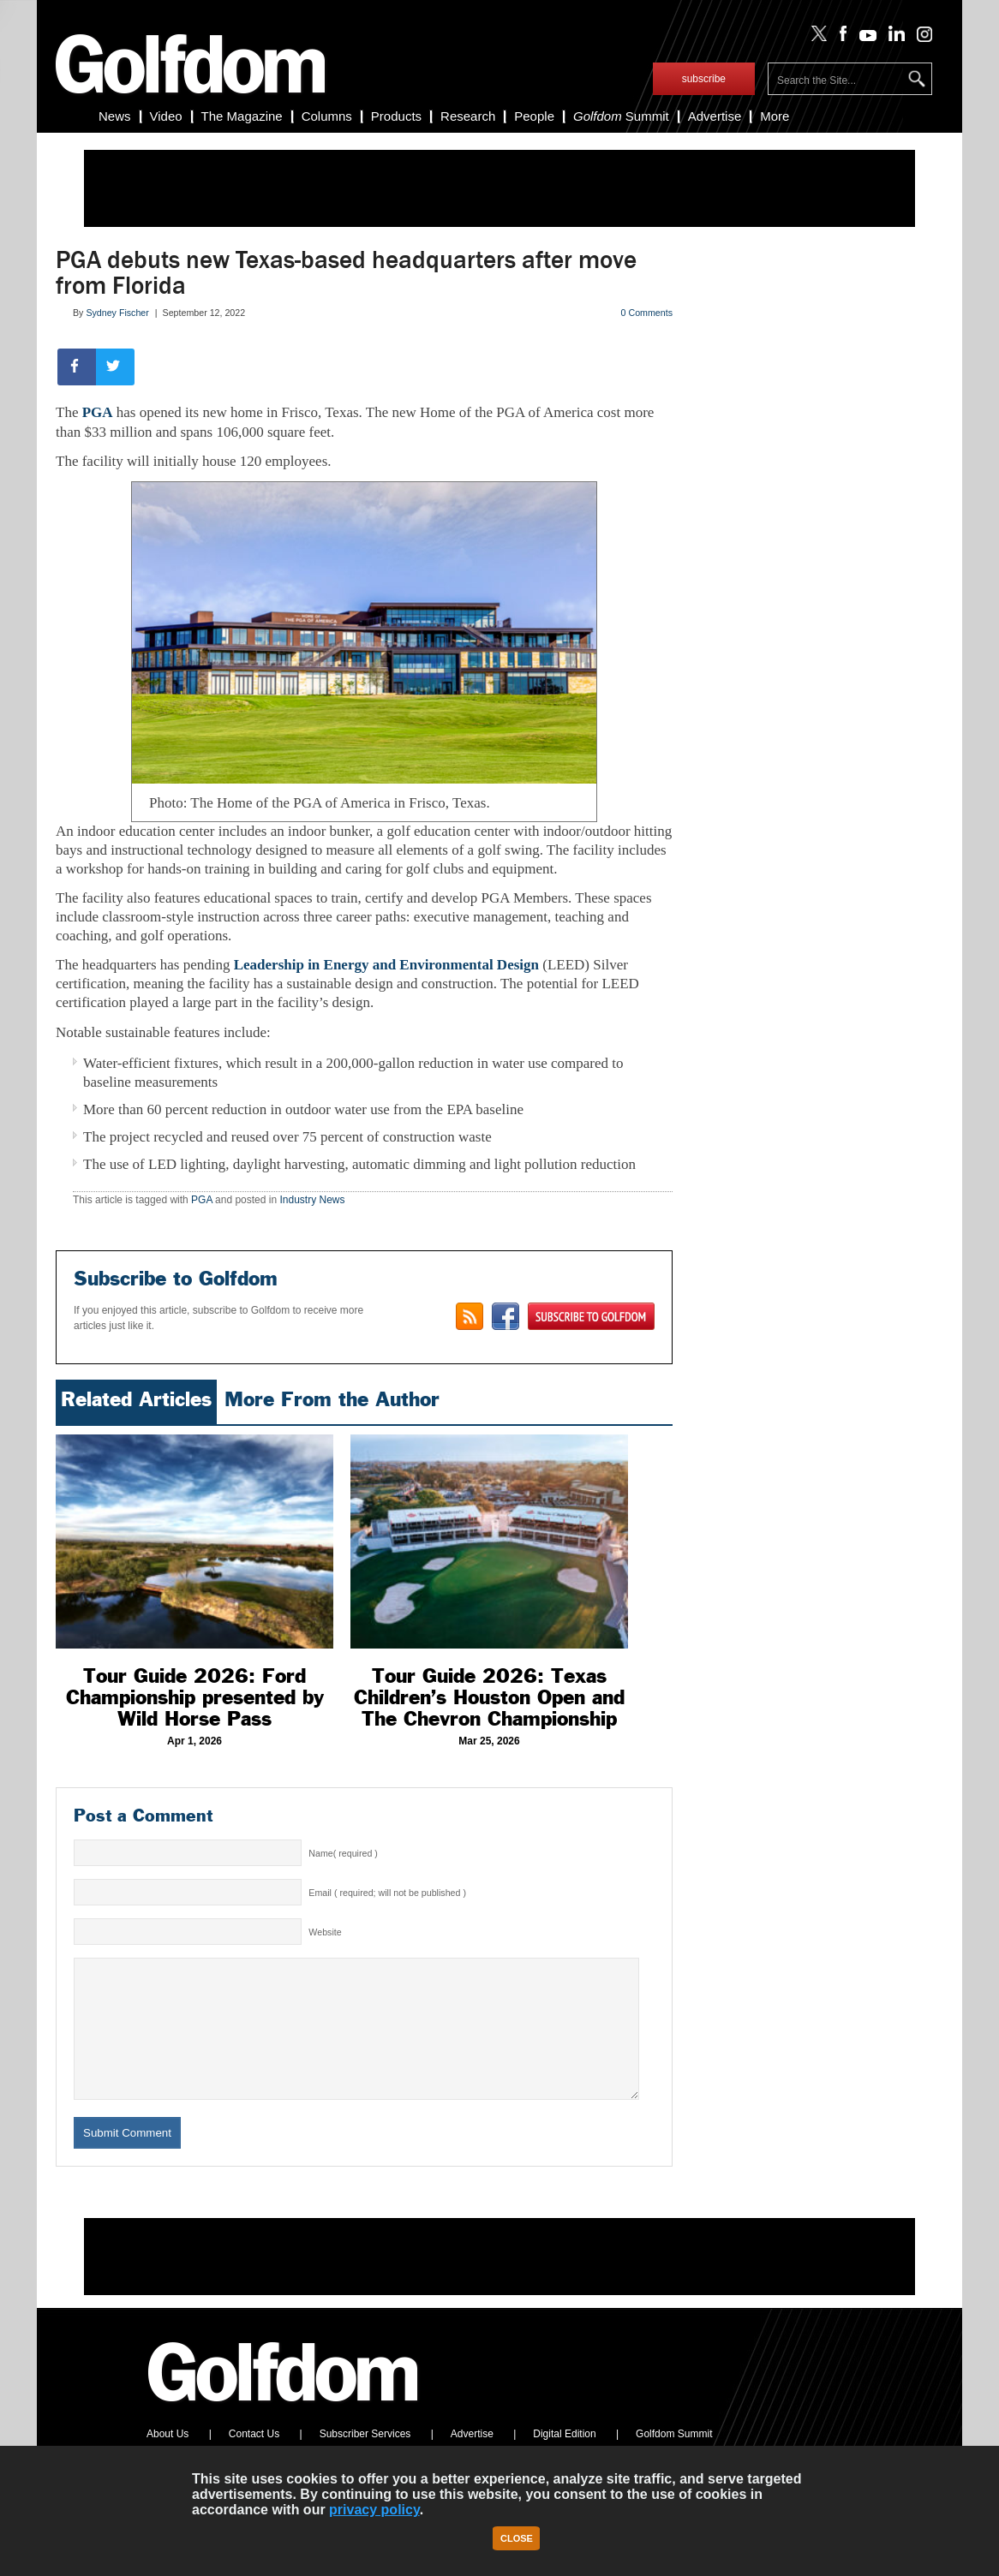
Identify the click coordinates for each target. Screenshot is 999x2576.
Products (396, 116)
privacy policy (374, 2509)
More (774, 116)
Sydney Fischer (117, 312)
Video (166, 116)
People (534, 116)
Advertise (715, 116)
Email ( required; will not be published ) (387, 1892)
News (115, 116)
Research (467, 116)
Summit (621, 116)
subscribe (704, 79)
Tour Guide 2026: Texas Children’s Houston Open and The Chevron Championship (489, 1697)
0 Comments (647, 312)
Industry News (311, 1200)
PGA (97, 412)
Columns (327, 116)
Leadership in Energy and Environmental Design (386, 965)
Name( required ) (343, 1853)
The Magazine (242, 116)
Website (324, 1932)
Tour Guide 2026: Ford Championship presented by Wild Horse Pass (195, 1697)
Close (516, 2538)
